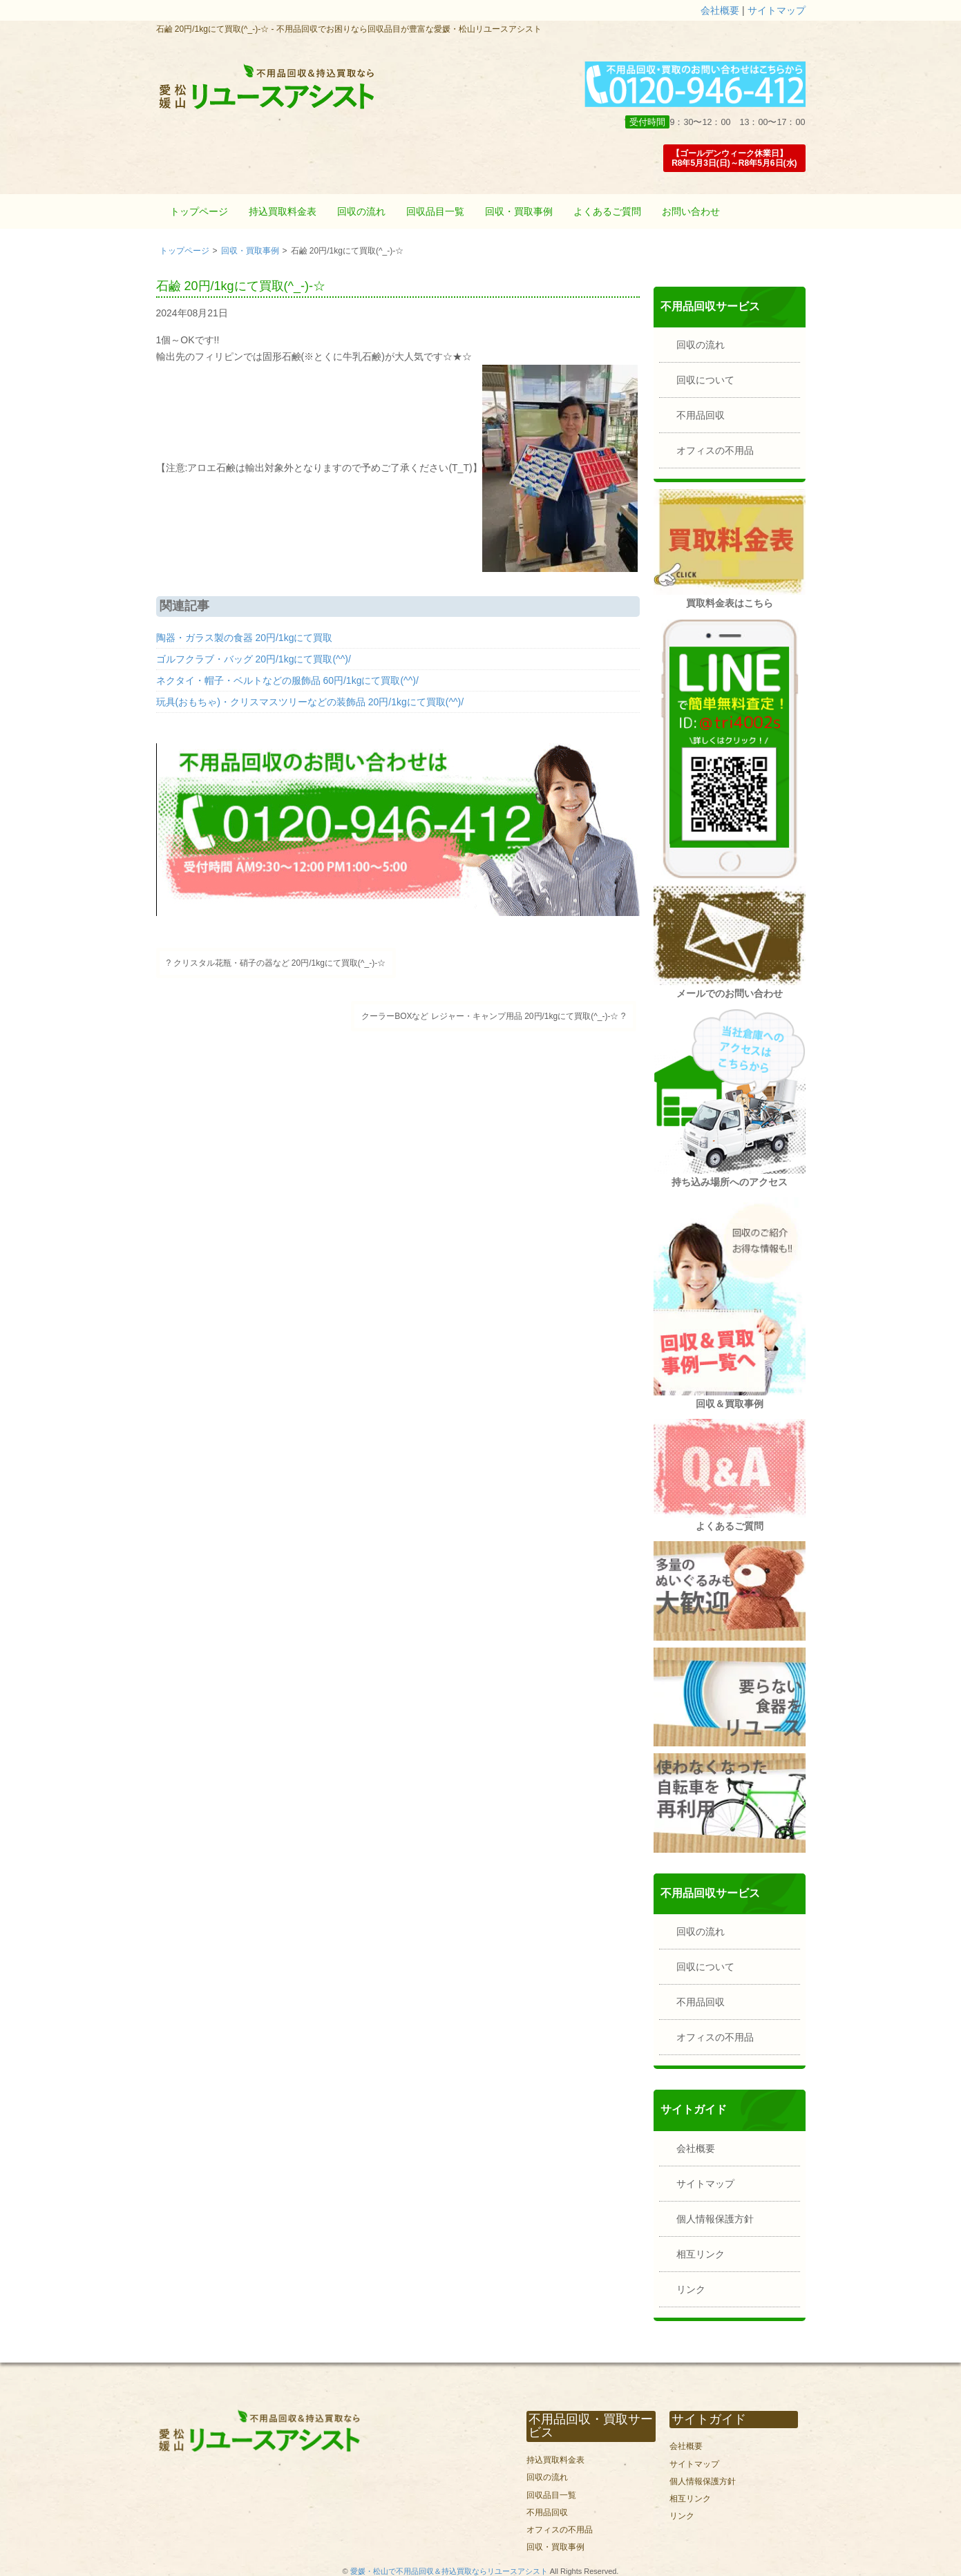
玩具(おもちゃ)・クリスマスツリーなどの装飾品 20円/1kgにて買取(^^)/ (310, 701)
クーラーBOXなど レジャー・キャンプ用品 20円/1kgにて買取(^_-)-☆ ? (493, 1016)
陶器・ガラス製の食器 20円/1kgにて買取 (244, 637)
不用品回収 (700, 415)
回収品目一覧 (435, 211)
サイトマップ (777, 10)
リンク (690, 2289)
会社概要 (720, 10)
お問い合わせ (691, 211)
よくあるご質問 (607, 211)
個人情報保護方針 (715, 2218)
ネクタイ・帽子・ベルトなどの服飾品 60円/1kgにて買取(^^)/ (287, 680)
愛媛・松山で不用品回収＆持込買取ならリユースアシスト (449, 2571)
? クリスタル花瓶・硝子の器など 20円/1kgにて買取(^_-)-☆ (276, 963)
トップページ (199, 211)
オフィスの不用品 (715, 450)
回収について (705, 379)
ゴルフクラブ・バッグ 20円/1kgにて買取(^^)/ (253, 659)
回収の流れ (361, 211)
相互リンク (700, 2254)
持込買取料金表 (282, 211)
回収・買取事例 (519, 211)
